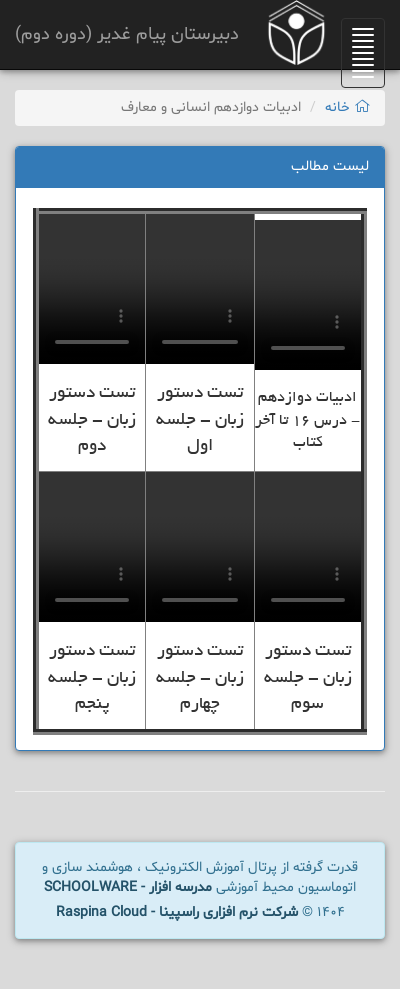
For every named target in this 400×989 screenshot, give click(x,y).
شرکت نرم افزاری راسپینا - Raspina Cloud (177, 912)
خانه (347, 107)
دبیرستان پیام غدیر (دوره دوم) (127, 34)
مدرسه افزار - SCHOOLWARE (128, 887)
